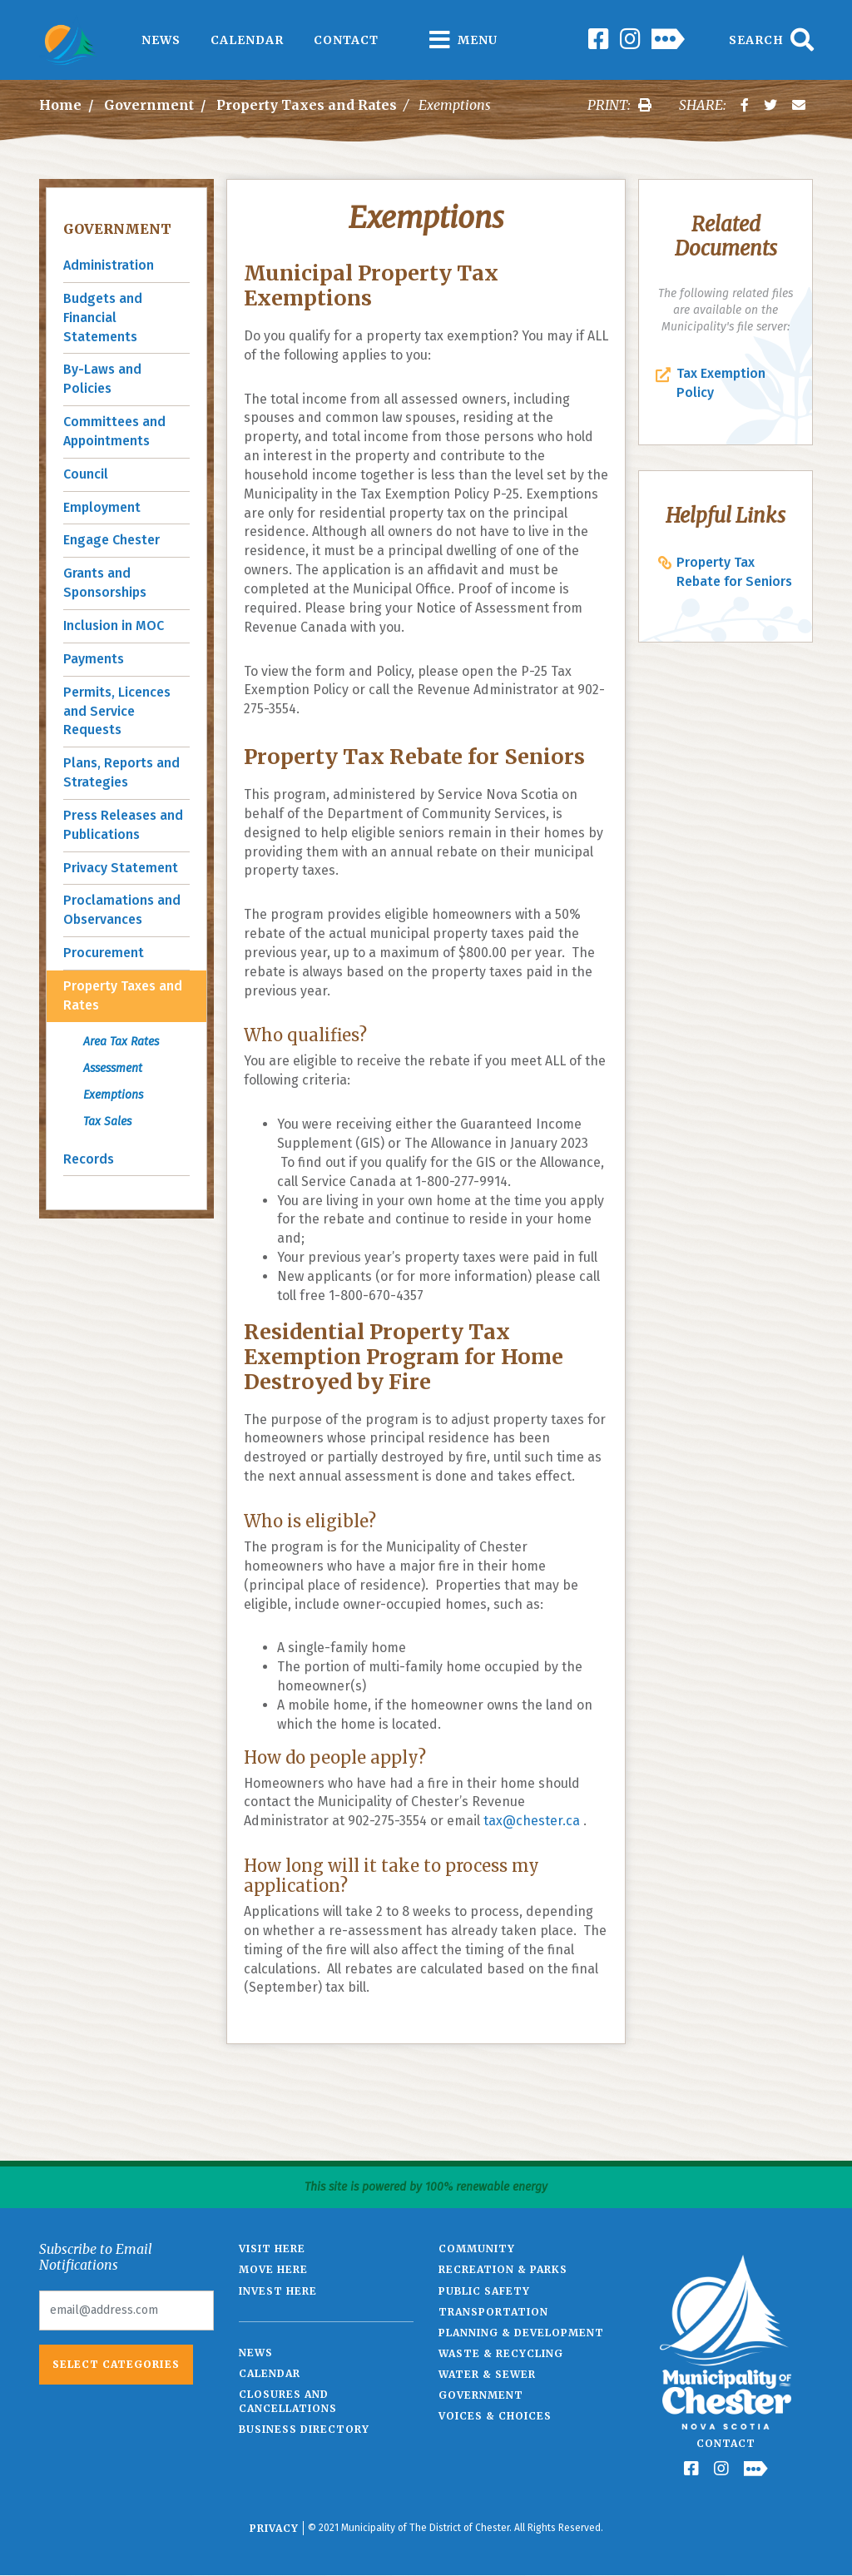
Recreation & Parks (502, 2269)
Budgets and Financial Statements (102, 317)
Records (88, 1159)
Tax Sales (107, 1121)
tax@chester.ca (531, 1821)
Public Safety (484, 2291)
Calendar (247, 39)
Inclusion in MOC (113, 625)
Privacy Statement (120, 868)
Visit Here (272, 2248)
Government (149, 105)
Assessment (112, 1068)
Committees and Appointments (114, 431)
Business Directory (304, 2429)
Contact (346, 39)
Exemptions (113, 1095)
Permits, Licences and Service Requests (117, 711)
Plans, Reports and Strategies (121, 772)
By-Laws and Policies (102, 378)
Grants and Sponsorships (104, 582)
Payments (93, 659)
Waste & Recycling (500, 2353)
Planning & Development (521, 2332)
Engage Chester (111, 540)
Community (476, 2248)
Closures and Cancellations (288, 2401)
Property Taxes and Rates (306, 105)
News (161, 39)
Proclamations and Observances (122, 909)
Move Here (273, 2269)
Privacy (274, 2528)
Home (60, 105)
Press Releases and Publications (123, 824)
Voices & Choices (495, 2416)
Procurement (103, 952)
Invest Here (278, 2291)
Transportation (493, 2311)
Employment (102, 507)
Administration (108, 265)
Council (85, 474)
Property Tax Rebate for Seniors (734, 571)
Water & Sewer (487, 2374)
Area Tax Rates (121, 1042)
